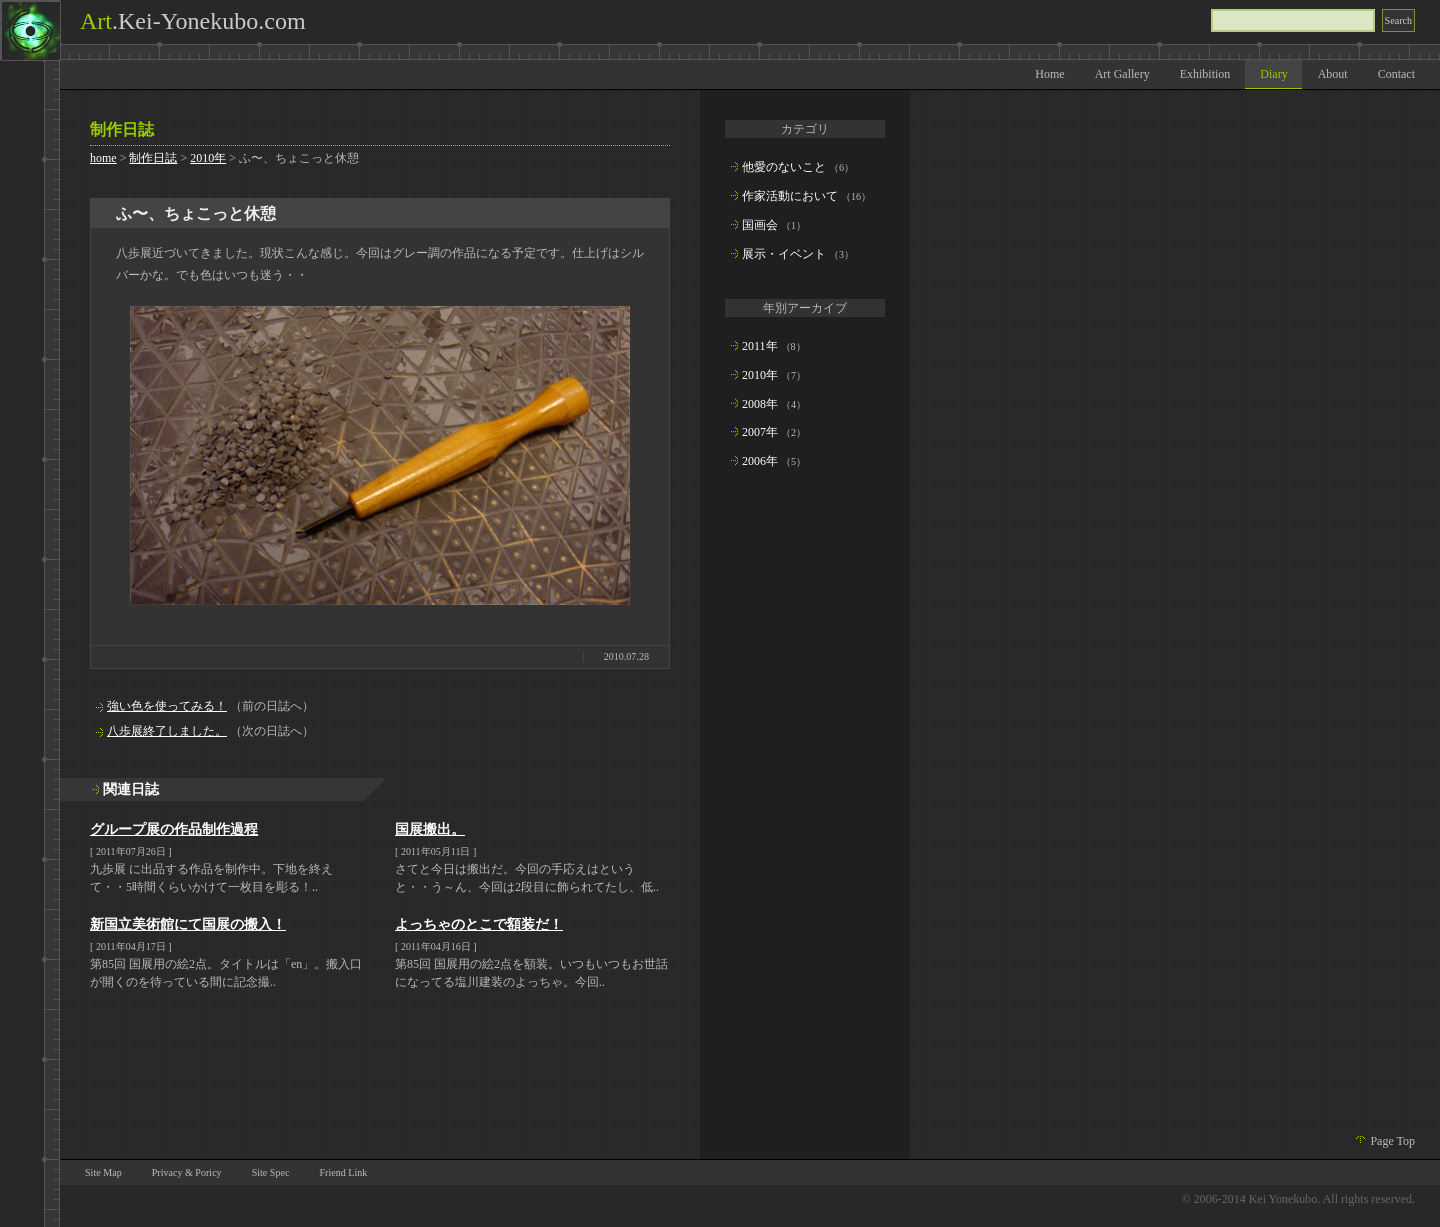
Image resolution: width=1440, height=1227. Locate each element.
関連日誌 (131, 789)
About (1333, 74)
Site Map (103, 1172)
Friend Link (343, 1172)
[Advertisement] (805, 806)
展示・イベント (784, 254)
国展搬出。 (430, 829)
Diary (1273, 74)
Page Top (1392, 1141)
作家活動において (790, 196)
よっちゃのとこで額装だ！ (479, 924)
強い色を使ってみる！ (167, 706)
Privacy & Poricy (187, 1172)
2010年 (208, 158)
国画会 (760, 225)
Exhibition (1205, 74)
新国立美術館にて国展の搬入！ (188, 924)
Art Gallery (1122, 74)
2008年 (760, 404)
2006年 (760, 461)
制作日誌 (153, 158)
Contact (1396, 74)
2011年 (760, 346)
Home (1049, 74)
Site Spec (271, 1172)
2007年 (760, 432)
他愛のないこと (784, 167)
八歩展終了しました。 (167, 731)
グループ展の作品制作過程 (174, 829)
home (103, 158)
